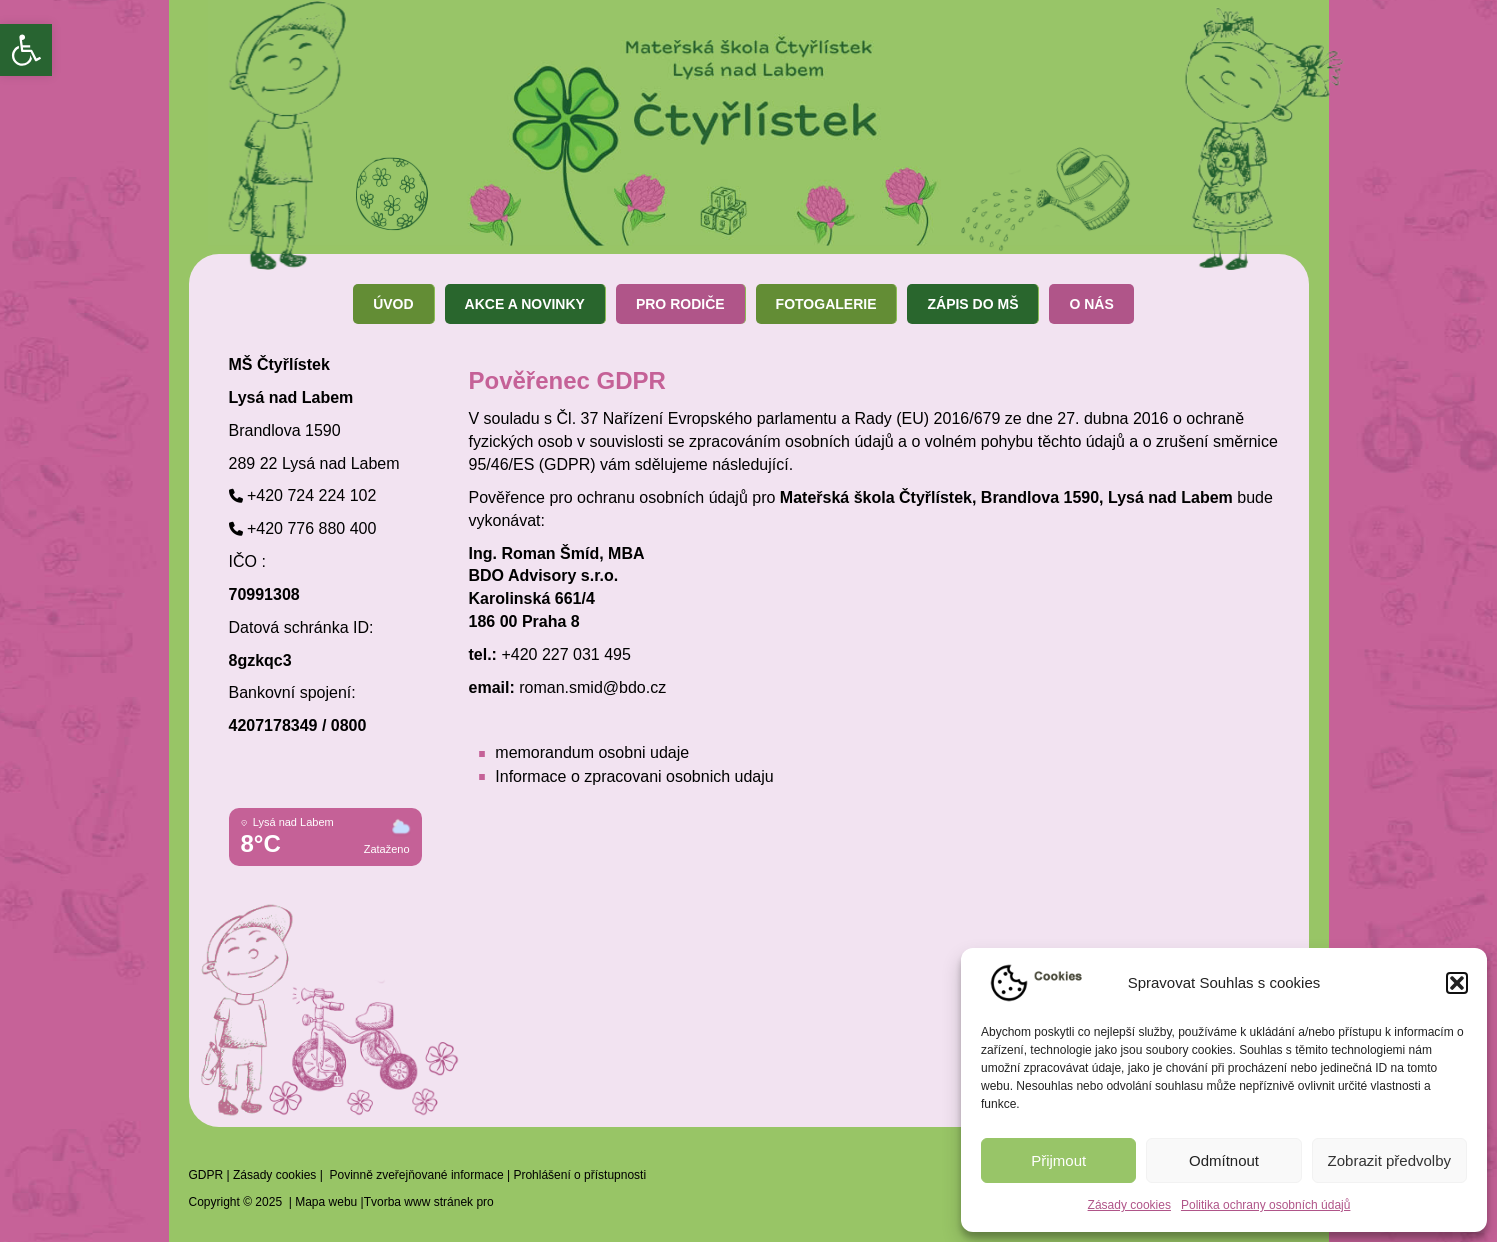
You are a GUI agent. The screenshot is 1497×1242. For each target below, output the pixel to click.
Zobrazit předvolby (1389, 1160)
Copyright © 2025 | (242, 1202)
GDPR (206, 1175)
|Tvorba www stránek (415, 1202)
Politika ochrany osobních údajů (1265, 1205)
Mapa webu (326, 1202)
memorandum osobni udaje (592, 752)
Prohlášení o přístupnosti (579, 1175)
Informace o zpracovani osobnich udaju (634, 776)
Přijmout (1058, 1160)
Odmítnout (1224, 1160)
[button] (26, 50)
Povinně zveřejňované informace (416, 1175)
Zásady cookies (1129, 1205)
